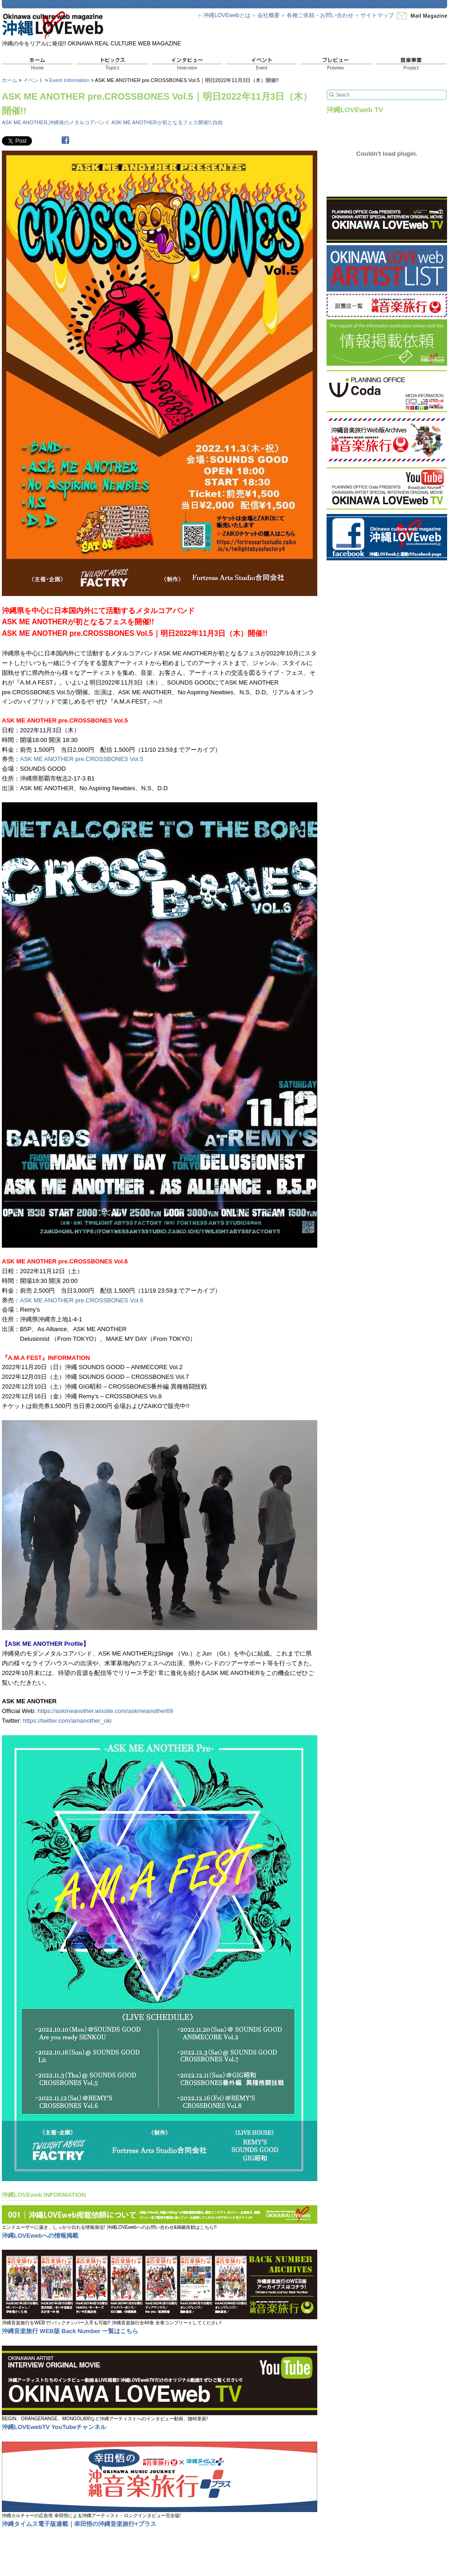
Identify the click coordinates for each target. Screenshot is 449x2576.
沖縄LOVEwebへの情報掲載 (40, 2235)
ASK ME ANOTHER (24, 122)
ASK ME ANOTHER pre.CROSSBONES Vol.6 (81, 1300)
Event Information (69, 80)
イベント (33, 80)
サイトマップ (377, 15)
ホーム (9, 80)
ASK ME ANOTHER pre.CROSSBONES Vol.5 (81, 758)
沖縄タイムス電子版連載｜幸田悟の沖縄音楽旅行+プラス (79, 2523)
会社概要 (268, 15)
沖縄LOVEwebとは (226, 15)
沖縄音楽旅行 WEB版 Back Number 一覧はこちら (70, 2331)
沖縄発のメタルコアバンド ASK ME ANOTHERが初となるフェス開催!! (130, 122)
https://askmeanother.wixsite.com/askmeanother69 (105, 1710)
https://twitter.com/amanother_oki (67, 1720)
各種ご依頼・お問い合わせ (320, 15)
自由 (217, 122)
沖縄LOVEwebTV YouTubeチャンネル (54, 2427)
